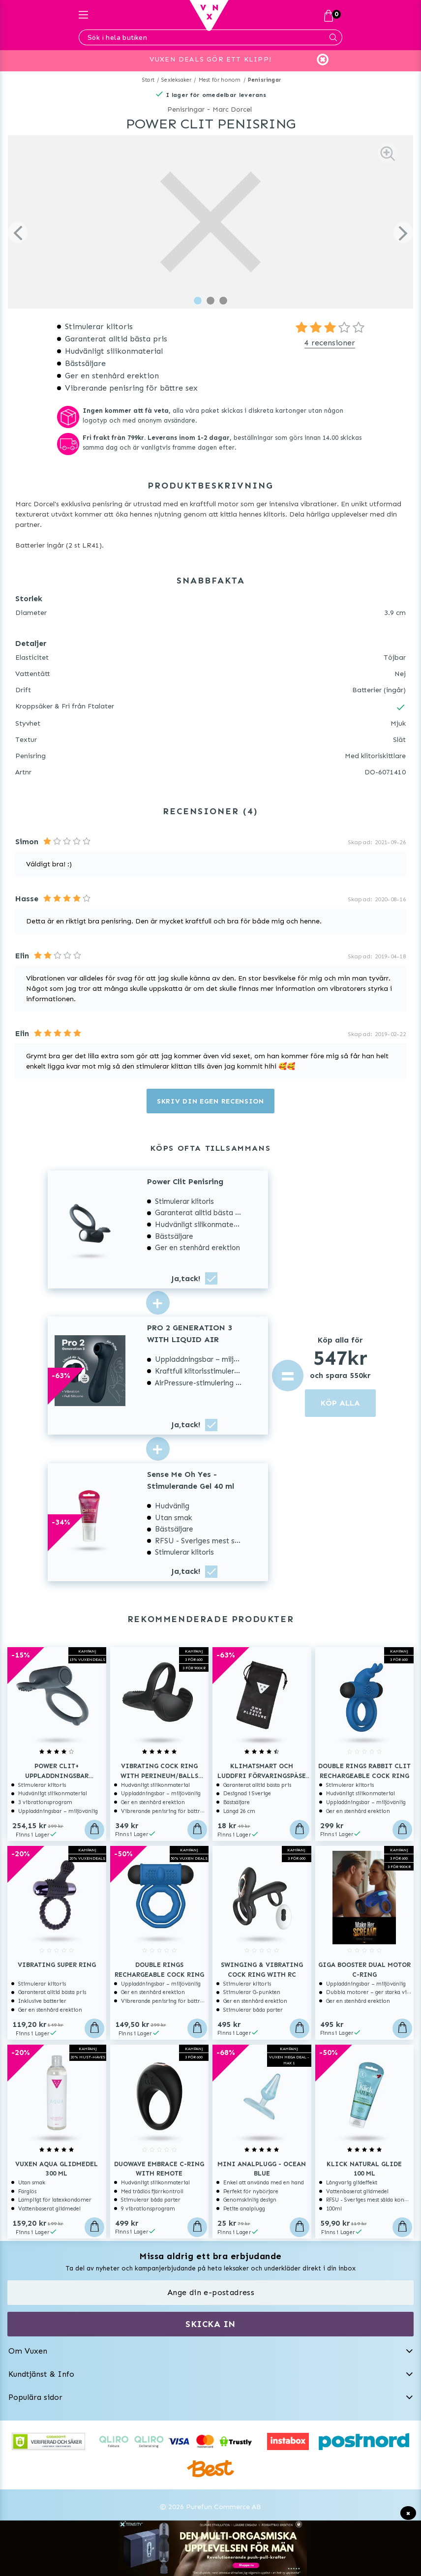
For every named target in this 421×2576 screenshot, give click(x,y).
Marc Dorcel (232, 109)
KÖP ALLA (340, 1403)
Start (148, 80)
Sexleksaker (176, 80)
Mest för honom (220, 80)
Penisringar (264, 80)
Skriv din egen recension (210, 1101)
